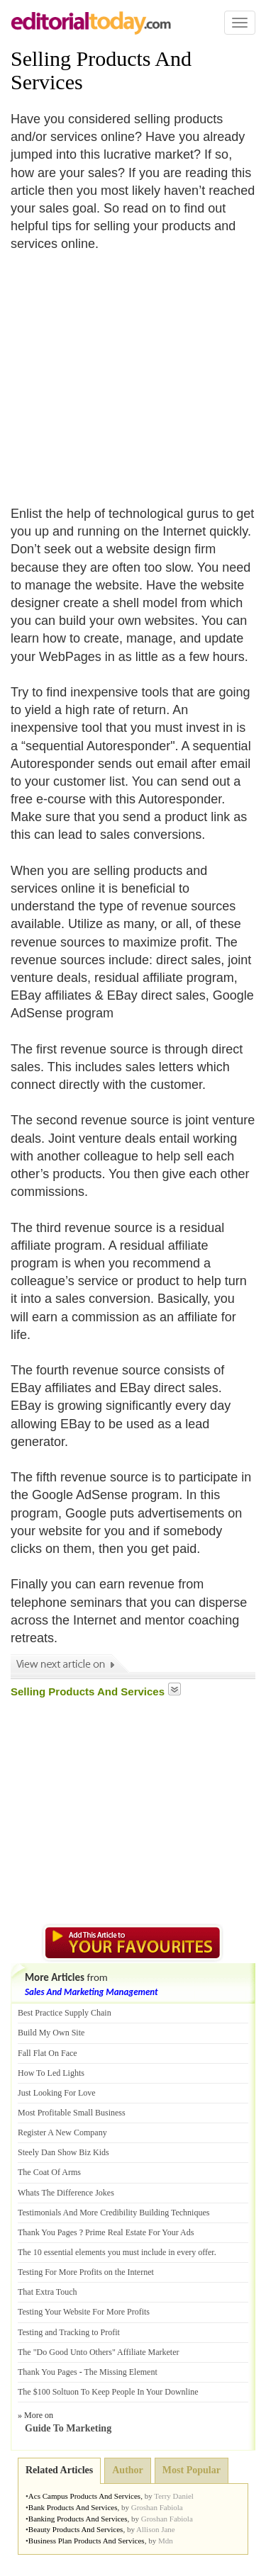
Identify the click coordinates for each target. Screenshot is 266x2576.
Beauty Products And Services (75, 2529)
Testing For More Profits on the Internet (86, 2272)
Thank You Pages (47, 2232)
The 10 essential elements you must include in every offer (116, 2252)
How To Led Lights (51, 2073)
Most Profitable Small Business (72, 2113)
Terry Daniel (174, 2496)
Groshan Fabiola (157, 2507)
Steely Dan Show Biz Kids (63, 2152)
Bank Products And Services (73, 2507)
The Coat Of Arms (49, 2172)
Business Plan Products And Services (86, 2540)
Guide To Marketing (68, 2428)
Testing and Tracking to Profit (69, 2332)
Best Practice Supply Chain (64, 2013)
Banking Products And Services (78, 2518)
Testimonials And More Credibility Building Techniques (113, 2213)
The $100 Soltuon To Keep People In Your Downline (108, 2392)
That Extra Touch (47, 2292)
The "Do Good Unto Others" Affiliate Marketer (98, 2352)
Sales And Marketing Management (91, 1992)
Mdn (165, 2540)
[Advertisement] (130, 370)
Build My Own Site (51, 2033)
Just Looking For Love (57, 2093)
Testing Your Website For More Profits (84, 2312)
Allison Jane (155, 2529)
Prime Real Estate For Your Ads (139, 2232)
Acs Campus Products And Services (84, 2496)
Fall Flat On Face (47, 2053)
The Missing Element (120, 2372)
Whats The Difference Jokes (66, 2193)
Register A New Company (62, 2132)
